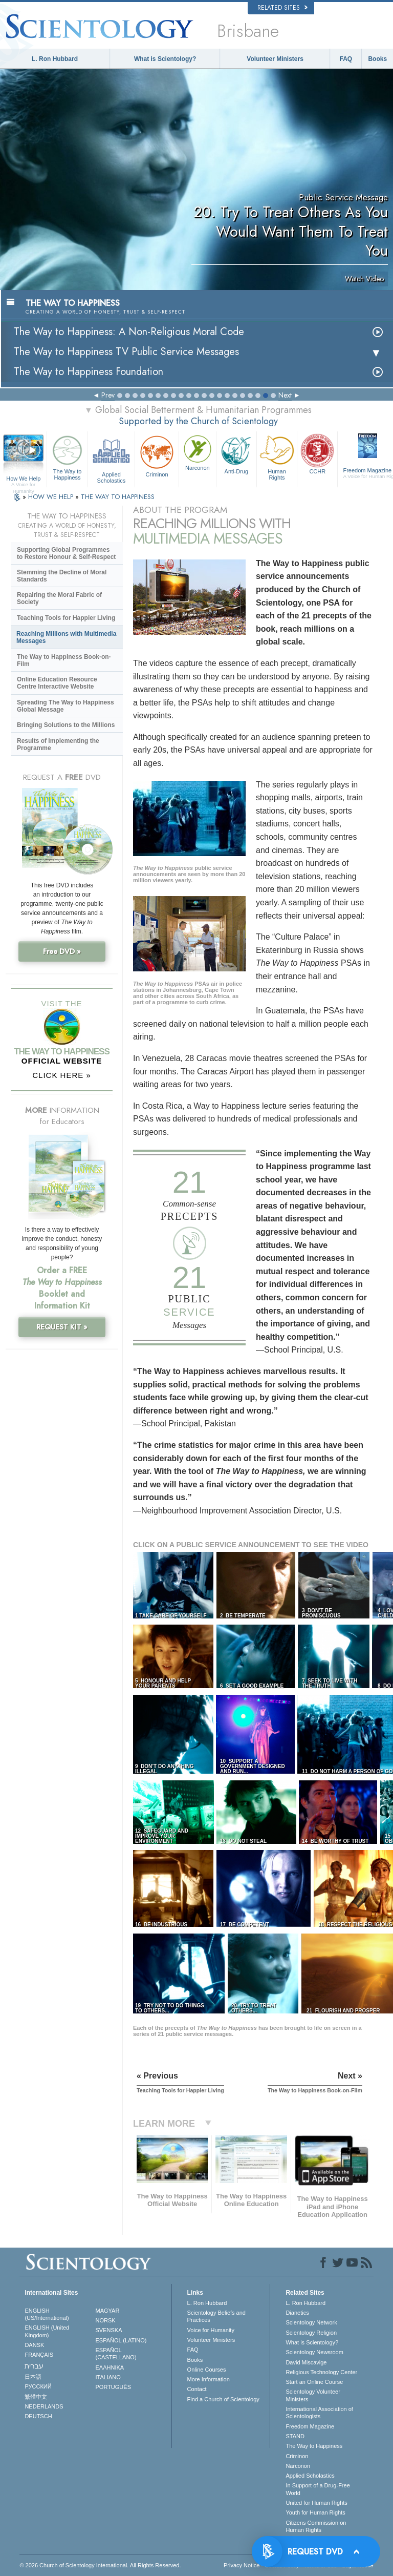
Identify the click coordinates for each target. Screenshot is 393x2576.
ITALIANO (108, 2377)
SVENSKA (109, 2330)
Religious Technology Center (321, 2372)
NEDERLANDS (44, 2406)
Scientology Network (311, 2322)
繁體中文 (36, 2397)
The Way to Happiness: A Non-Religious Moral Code (129, 331)
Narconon (197, 452)
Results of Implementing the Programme (58, 744)
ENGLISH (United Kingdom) (47, 2331)
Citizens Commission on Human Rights (316, 2526)
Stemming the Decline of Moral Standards (61, 576)
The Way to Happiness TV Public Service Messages (126, 351)
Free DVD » (62, 951)
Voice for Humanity (210, 2330)
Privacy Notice (241, 2565)
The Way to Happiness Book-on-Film (64, 660)
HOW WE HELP (51, 497)
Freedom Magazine (310, 2426)
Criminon (157, 455)
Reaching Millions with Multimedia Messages (66, 637)
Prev (108, 395)
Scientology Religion (311, 2333)
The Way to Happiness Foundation (88, 371)
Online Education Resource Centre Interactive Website (57, 683)
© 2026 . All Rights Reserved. (100, 2565)
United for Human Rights (316, 2503)
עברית (34, 2366)
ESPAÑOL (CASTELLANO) (116, 2353)
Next (285, 395)
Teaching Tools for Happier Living (66, 617)
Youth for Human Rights (315, 2512)
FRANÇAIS (39, 2355)
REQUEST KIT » (62, 1327)
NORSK (106, 2320)
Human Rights (276, 456)
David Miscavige (306, 2362)
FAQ (346, 59)
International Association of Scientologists (319, 2412)
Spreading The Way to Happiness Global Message (65, 706)
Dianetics (297, 2313)
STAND (295, 2436)
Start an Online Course (314, 2382)
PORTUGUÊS (113, 2387)
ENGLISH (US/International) (47, 2314)
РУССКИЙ (38, 2386)
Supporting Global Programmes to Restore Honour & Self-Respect (66, 553)
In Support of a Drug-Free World (318, 2489)
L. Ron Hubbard (55, 59)
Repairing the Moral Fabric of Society (59, 598)
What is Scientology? (165, 59)
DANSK (34, 2345)
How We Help (23, 479)
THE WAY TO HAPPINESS (118, 497)
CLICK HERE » (61, 1075)
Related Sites (282, 7)
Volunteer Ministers (275, 59)
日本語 (33, 2377)
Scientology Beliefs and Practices (216, 2316)
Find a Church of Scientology (223, 2399)
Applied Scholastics (111, 458)
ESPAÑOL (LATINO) (121, 2340)
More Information (208, 2379)
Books (377, 59)
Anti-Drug (236, 453)
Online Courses (206, 2369)
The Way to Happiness (67, 456)
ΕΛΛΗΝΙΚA (110, 2367)
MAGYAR (108, 2311)
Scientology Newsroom (314, 2352)
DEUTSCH (38, 2416)
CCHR (317, 453)
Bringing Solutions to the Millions (66, 725)
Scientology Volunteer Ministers (313, 2395)
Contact (197, 2389)
